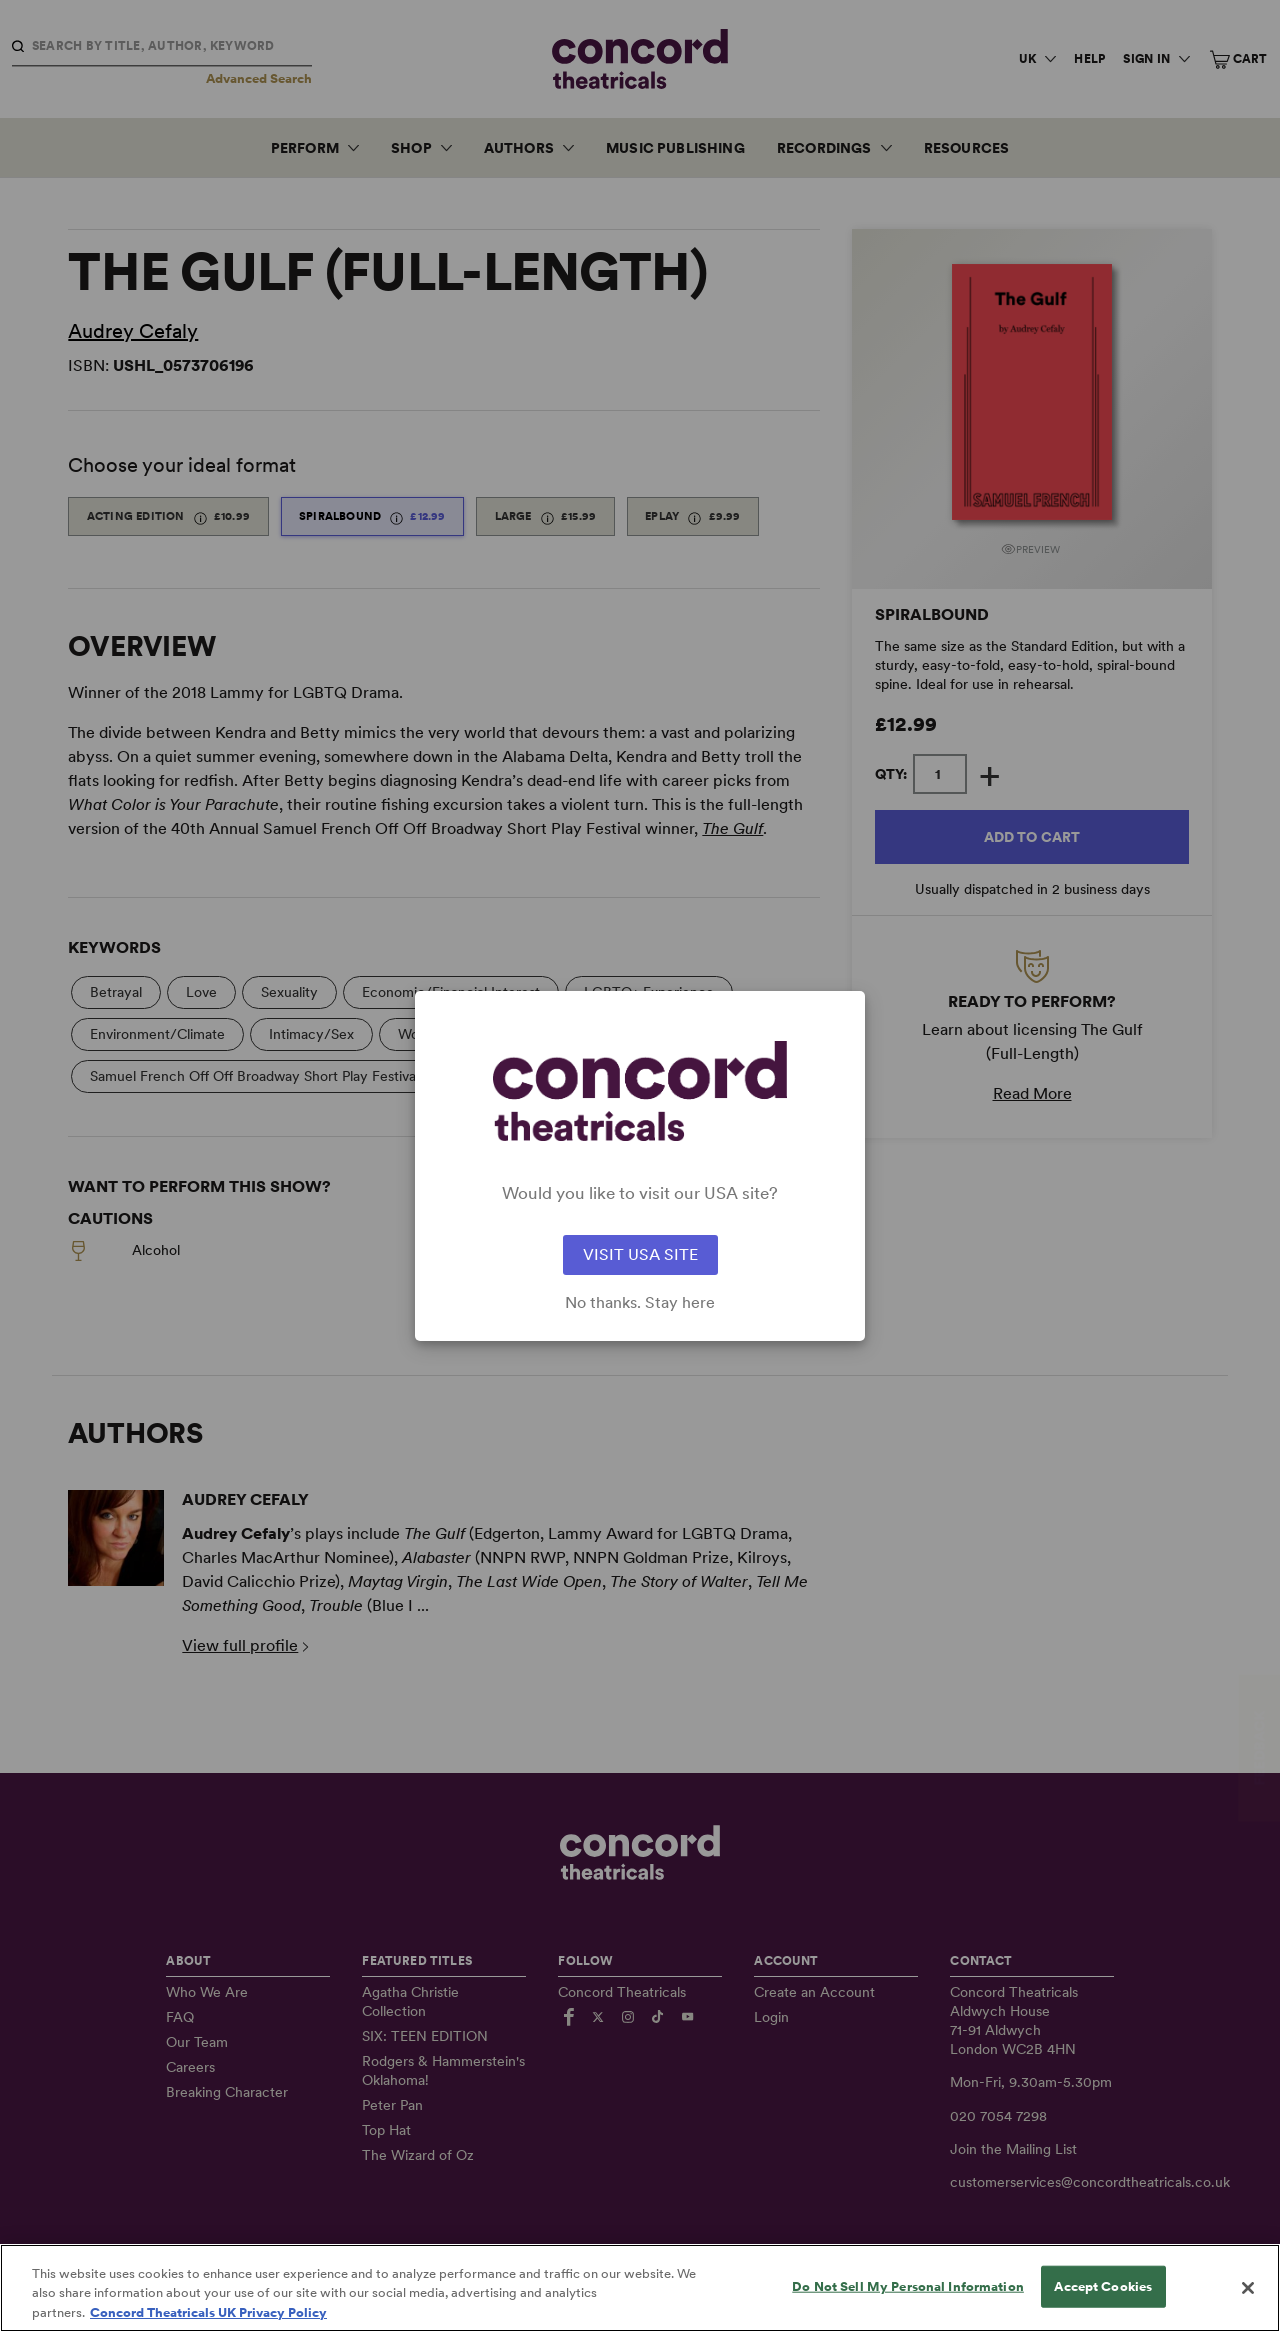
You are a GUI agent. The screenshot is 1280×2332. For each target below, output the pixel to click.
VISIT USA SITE (640, 1254)
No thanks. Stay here (640, 1303)
